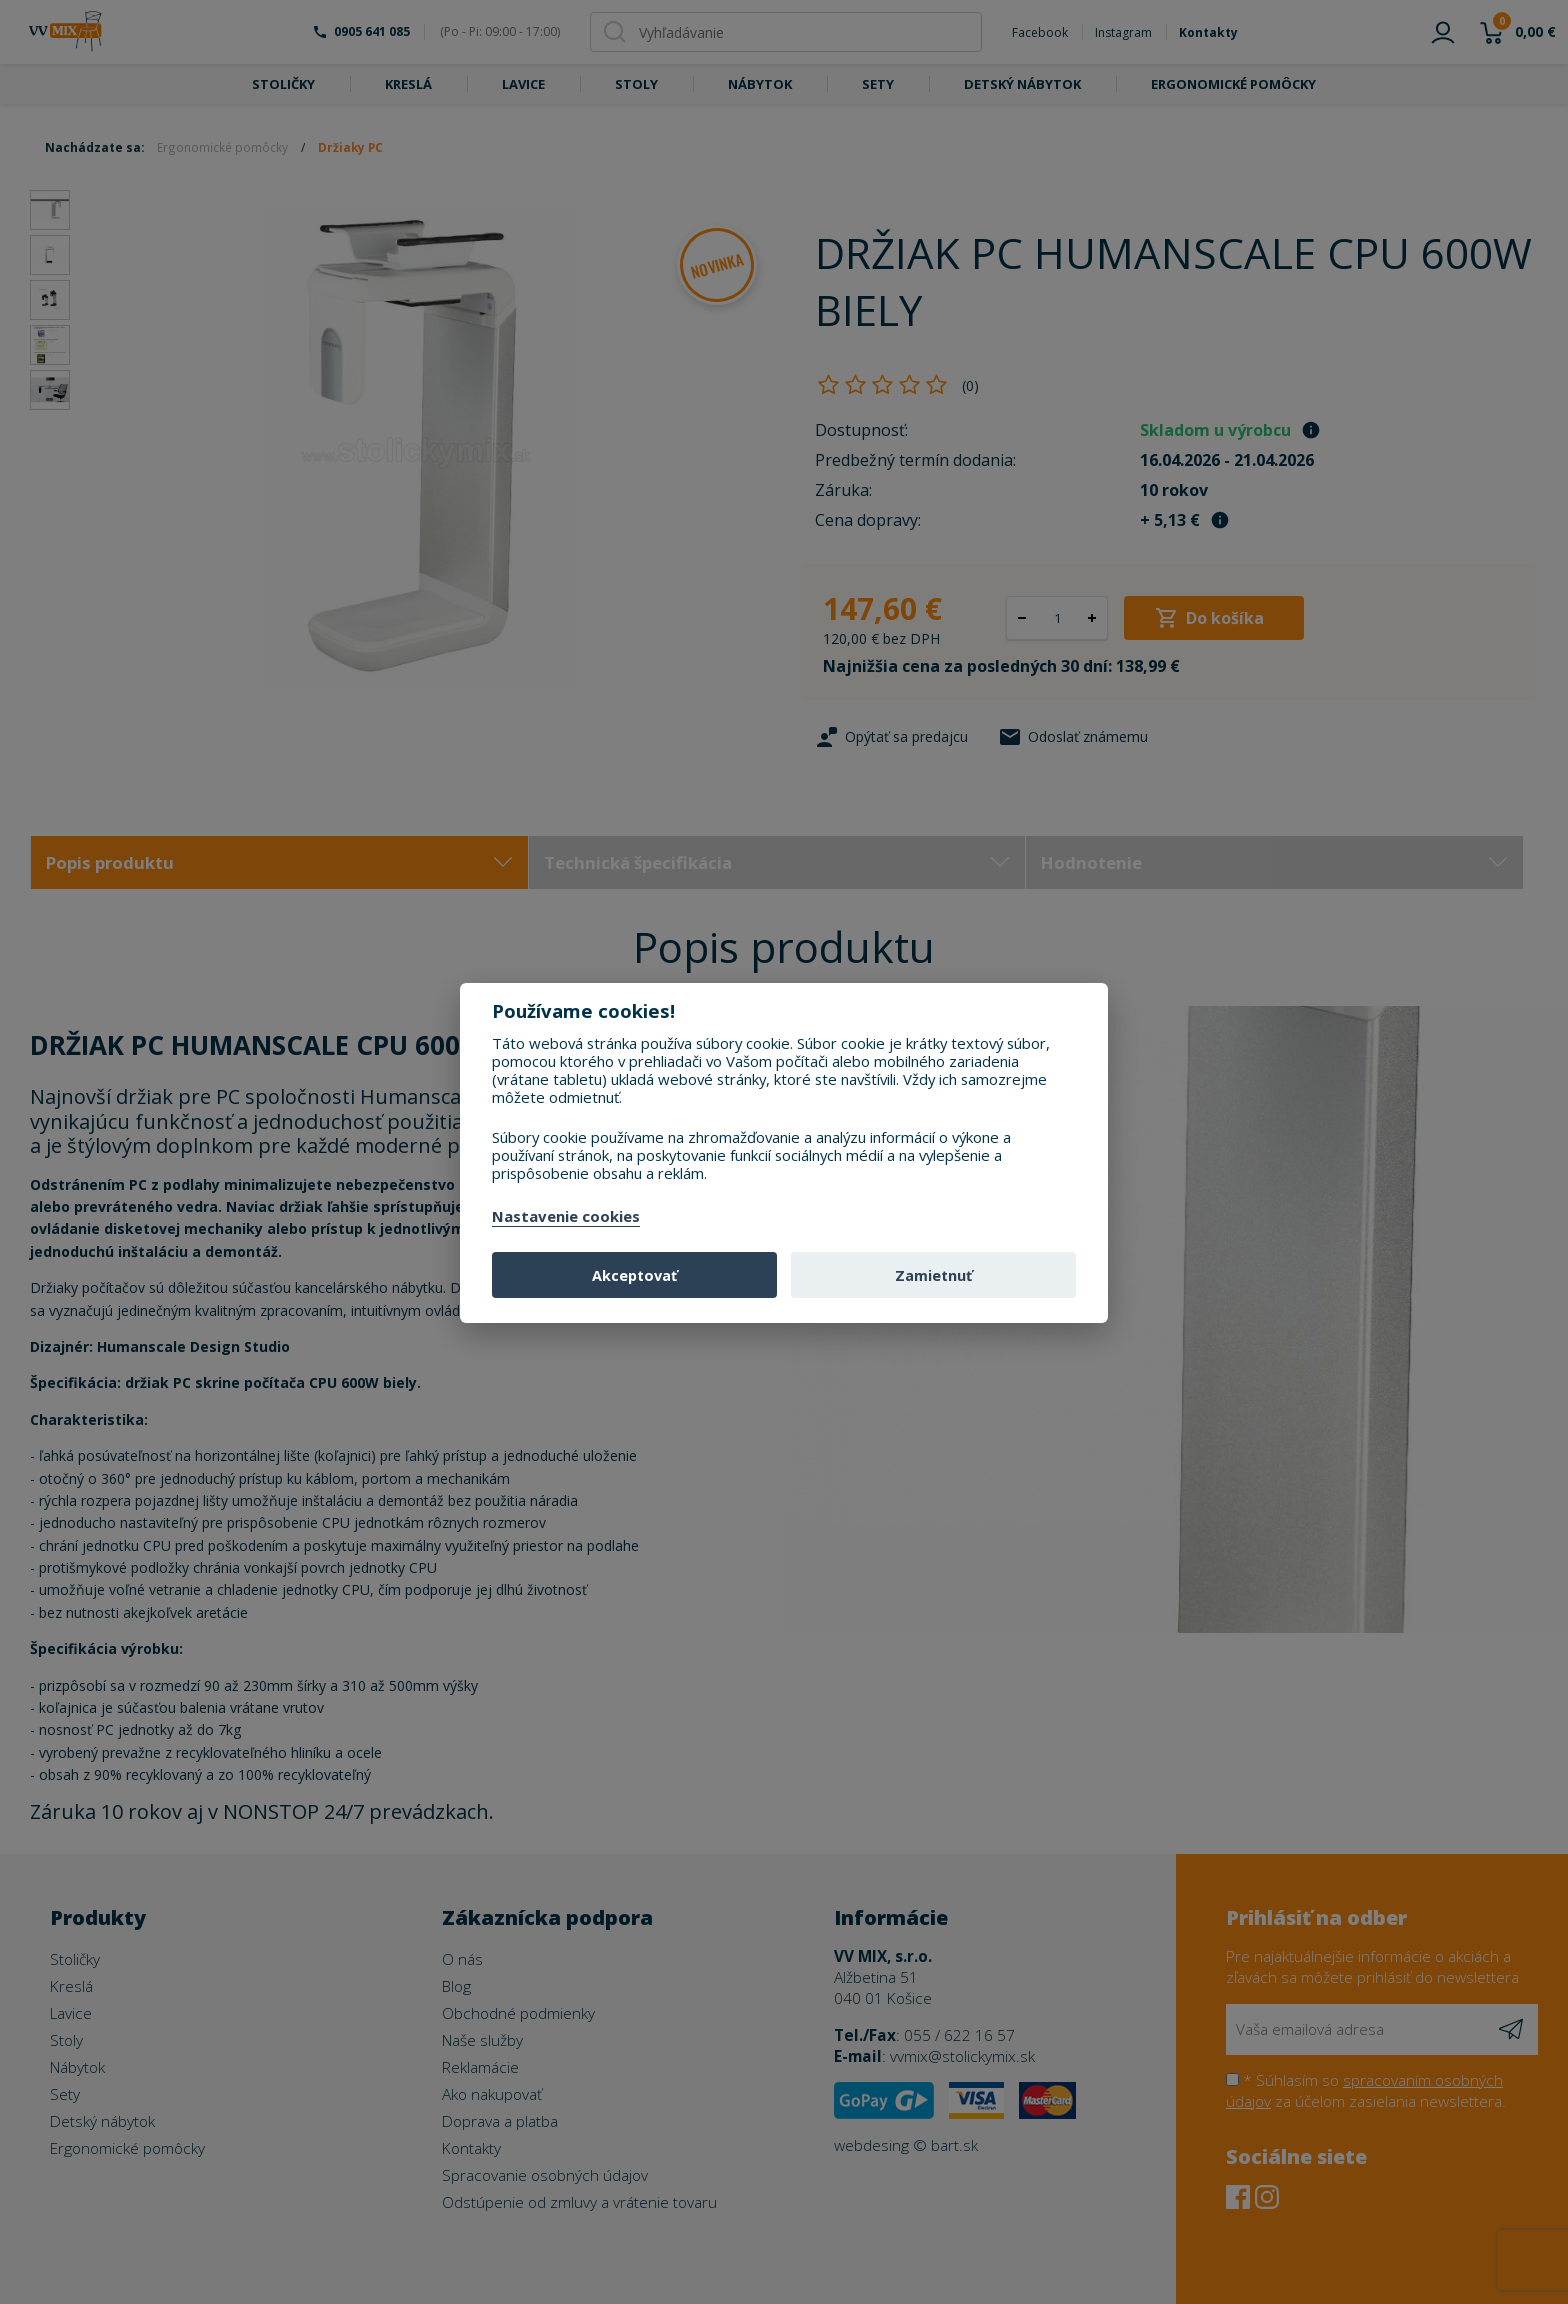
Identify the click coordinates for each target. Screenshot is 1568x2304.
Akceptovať (634, 1275)
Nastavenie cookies (566, 1217)
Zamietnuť (933, 1275)
